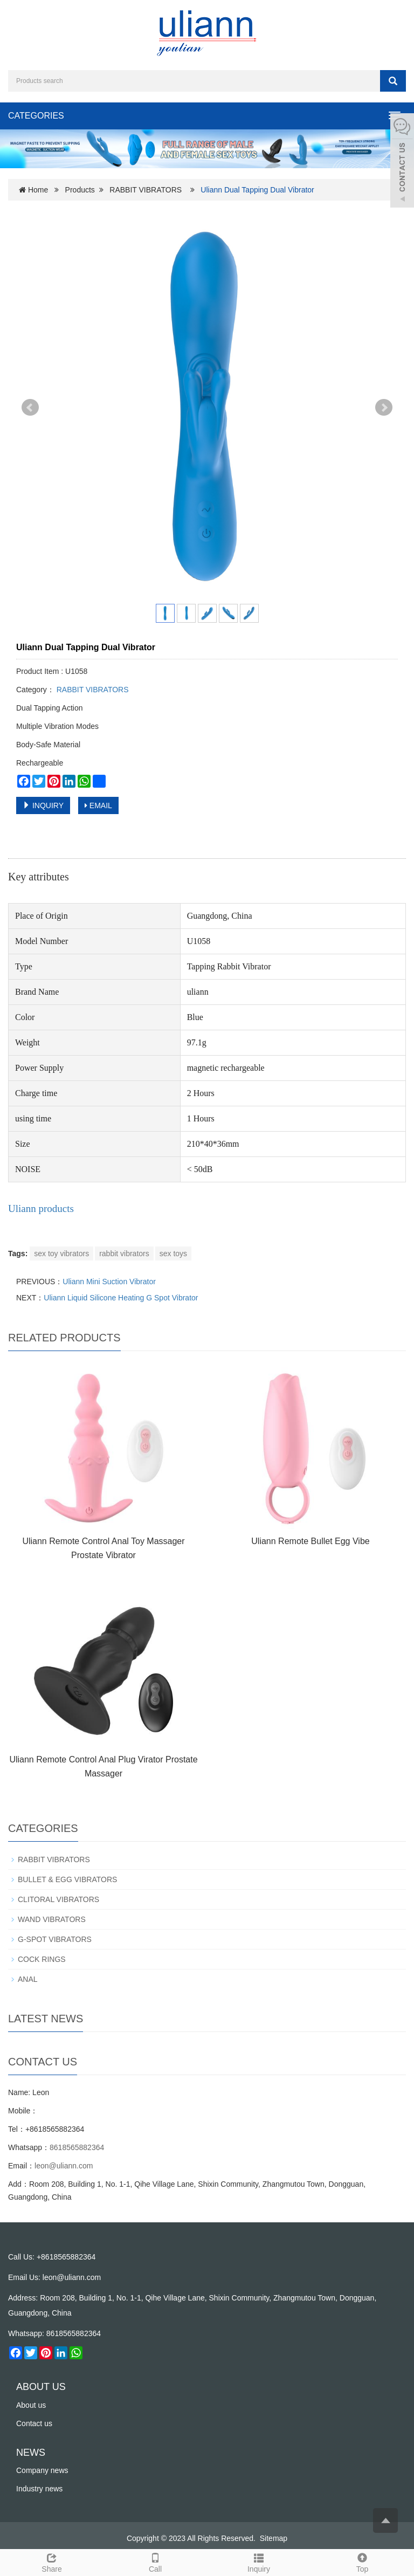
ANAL (28, 1979)
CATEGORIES (36, 115)
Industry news (39, 2488)
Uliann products (41, 1208)
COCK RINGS (42, 1959)
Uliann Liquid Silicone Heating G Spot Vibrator (121, 1297)
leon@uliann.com (63, 2165)
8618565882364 (77, 2147)
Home (38, 189)
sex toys (173, 1253)
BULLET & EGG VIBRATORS (67, 1879)
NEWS (30, 2452)
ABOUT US (41, 2386)
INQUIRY (43, 805)
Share (52, 2561)
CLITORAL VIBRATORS (58, 1899)
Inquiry (258, 2561)
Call (155, 2561)
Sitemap (273, 2538)
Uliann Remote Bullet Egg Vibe (310, 1541)
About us (31, 2405)
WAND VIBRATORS (52, 1919)
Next (383, 407)
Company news (42, 2470)
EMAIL (98, 805)
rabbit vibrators (124, 1253)
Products (80, 189)
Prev (30, 407)
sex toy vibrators (61, 1253)
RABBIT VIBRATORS (145, 189)
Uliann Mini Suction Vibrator (109, 1281)
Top (362, 2561)
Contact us (34, 2423)
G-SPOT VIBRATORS (55, 1939)
